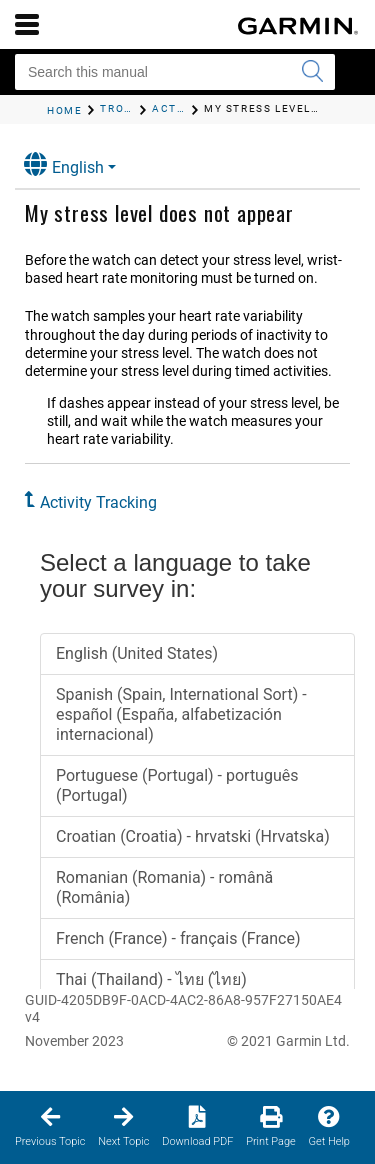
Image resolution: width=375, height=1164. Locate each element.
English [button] (64, 164)
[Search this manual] (175, 72)
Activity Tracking (98, 502)
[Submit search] (312, 72)
